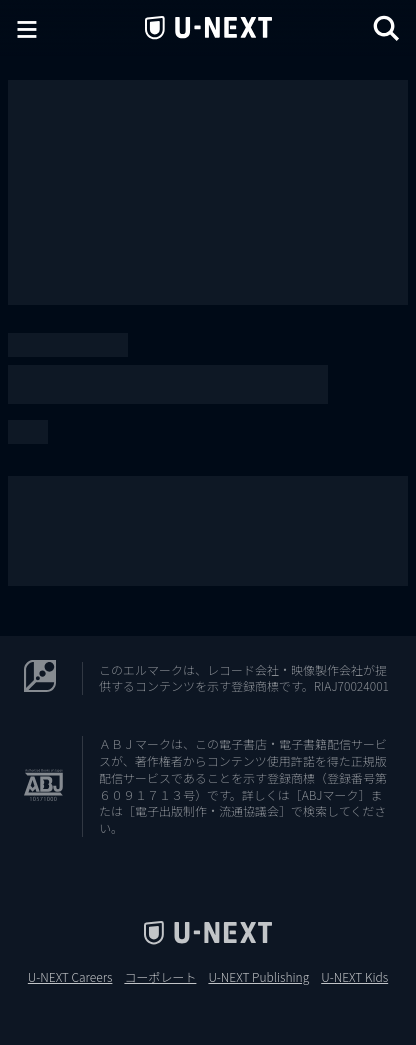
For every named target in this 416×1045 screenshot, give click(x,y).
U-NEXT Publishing (258, 977)
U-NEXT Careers (70, 977)
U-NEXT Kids (354, 977)
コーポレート (160, 977)
